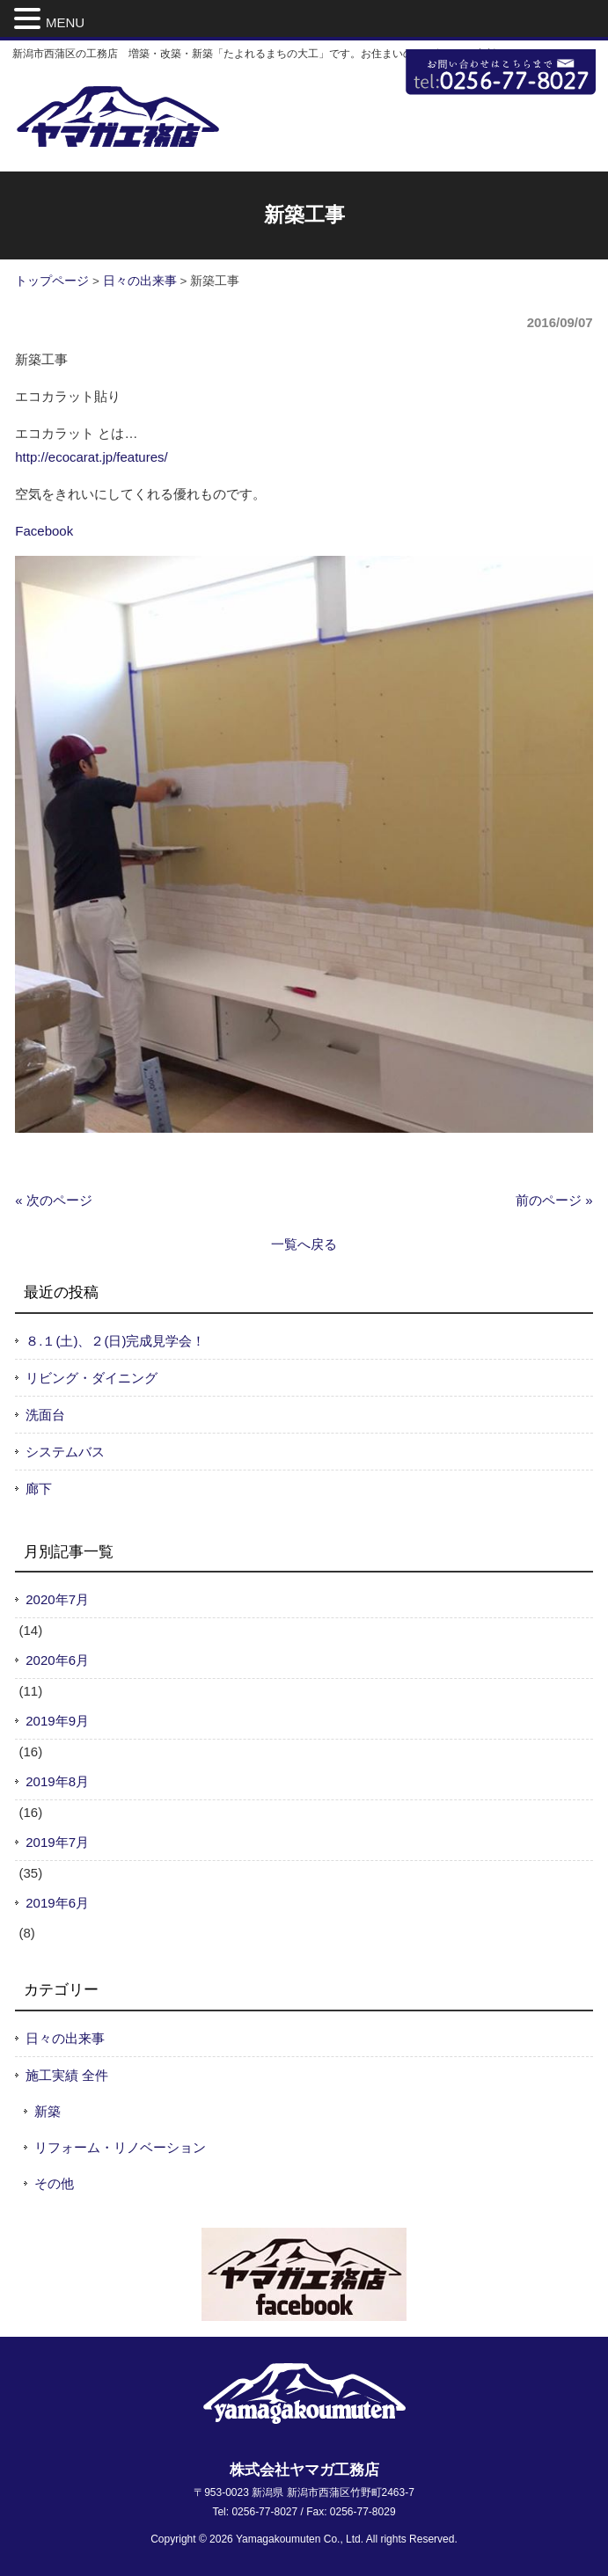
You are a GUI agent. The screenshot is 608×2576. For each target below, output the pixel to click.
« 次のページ (53, 1200)
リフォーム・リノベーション (120, 2147)
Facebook (44, 530)
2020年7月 (57, 1599)
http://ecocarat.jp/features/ (91, 456)
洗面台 (45, 1414)
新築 (47, 2111)
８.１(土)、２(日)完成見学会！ (115, 1340)
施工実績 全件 (67, 2075)
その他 (54, 2183)
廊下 (39, 1488)
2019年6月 (57, 1902)
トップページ (52, 281)
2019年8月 (57, 1781)
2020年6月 (57, 1660)
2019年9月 (57, 1720)
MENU (65, 22)
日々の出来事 (140, 281)
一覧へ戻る (304, 1244)
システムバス (65, 1451)
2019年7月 (57, 1842)
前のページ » (554, 1200)
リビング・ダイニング (91, 1377)
